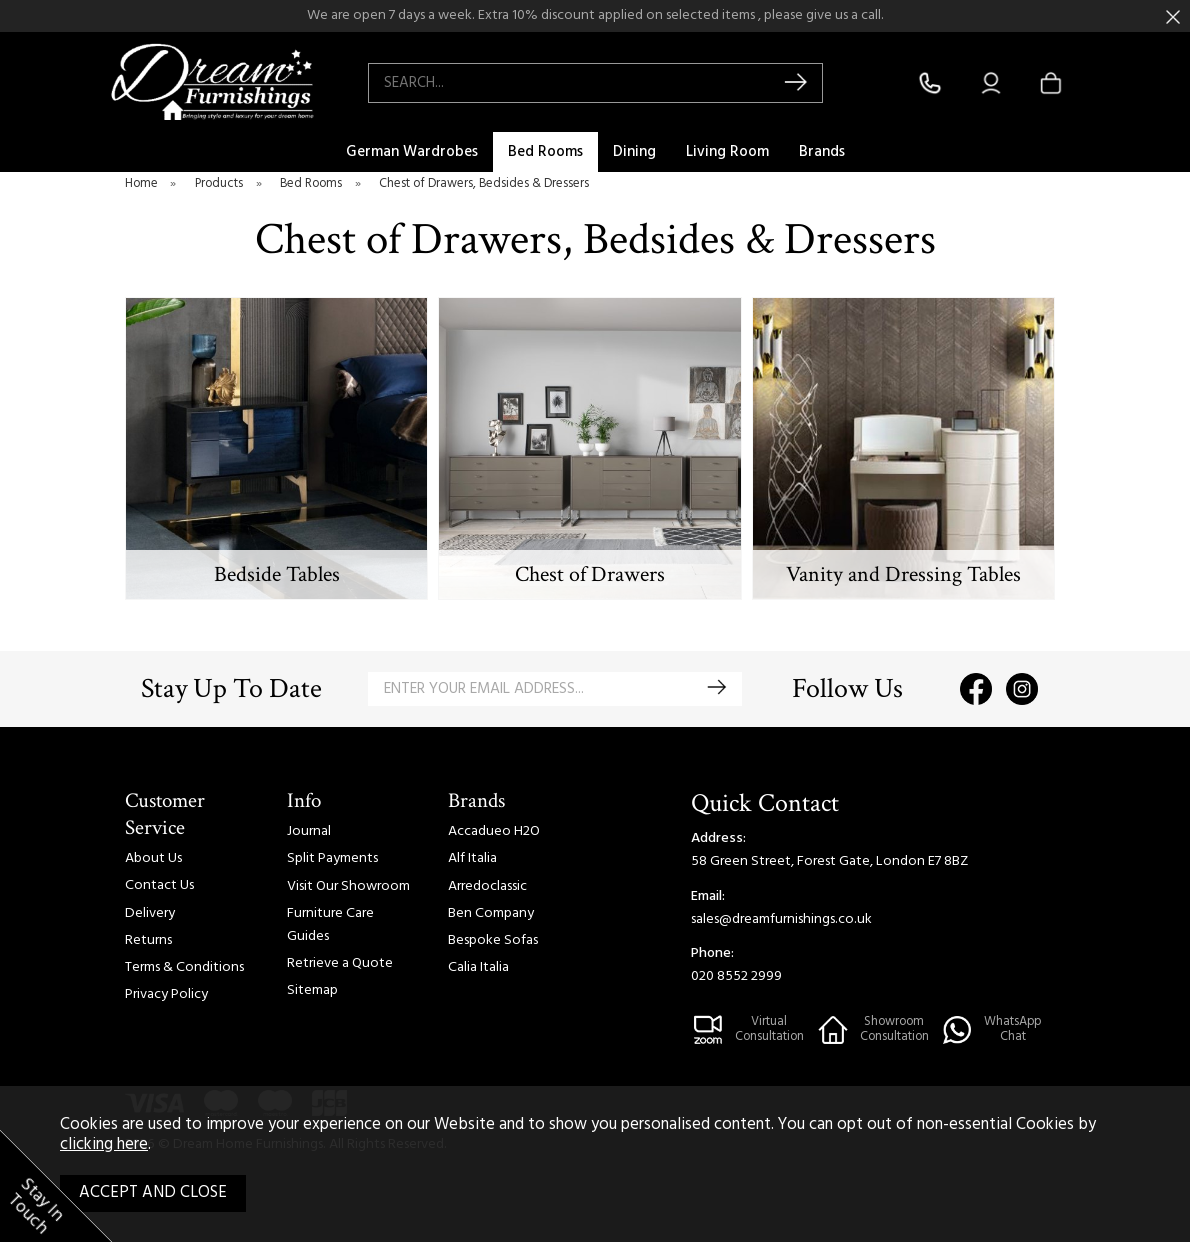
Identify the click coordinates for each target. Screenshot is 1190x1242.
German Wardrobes (412, 152)
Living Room (727, 152)
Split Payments (332, 858)
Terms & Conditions (184, 967)
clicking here (104, 1145)
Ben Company (491, 913)
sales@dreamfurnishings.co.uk (781, 919)
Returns (148, 940)
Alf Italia (472, 858)
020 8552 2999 (736, 976)
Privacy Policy (166, 994)
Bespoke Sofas (493, 940)
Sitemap (312, 990)
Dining (634, 152)
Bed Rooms (545, 152)
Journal (309, 831)
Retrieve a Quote (340, 963)
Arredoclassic (487, 886)
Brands (822, 152)
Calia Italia (478, 967)
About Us (153, 858)
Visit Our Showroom (348, 886)
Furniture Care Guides (330, 925)
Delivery (150, 913)
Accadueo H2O (494, 831)
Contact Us (159, 885)
